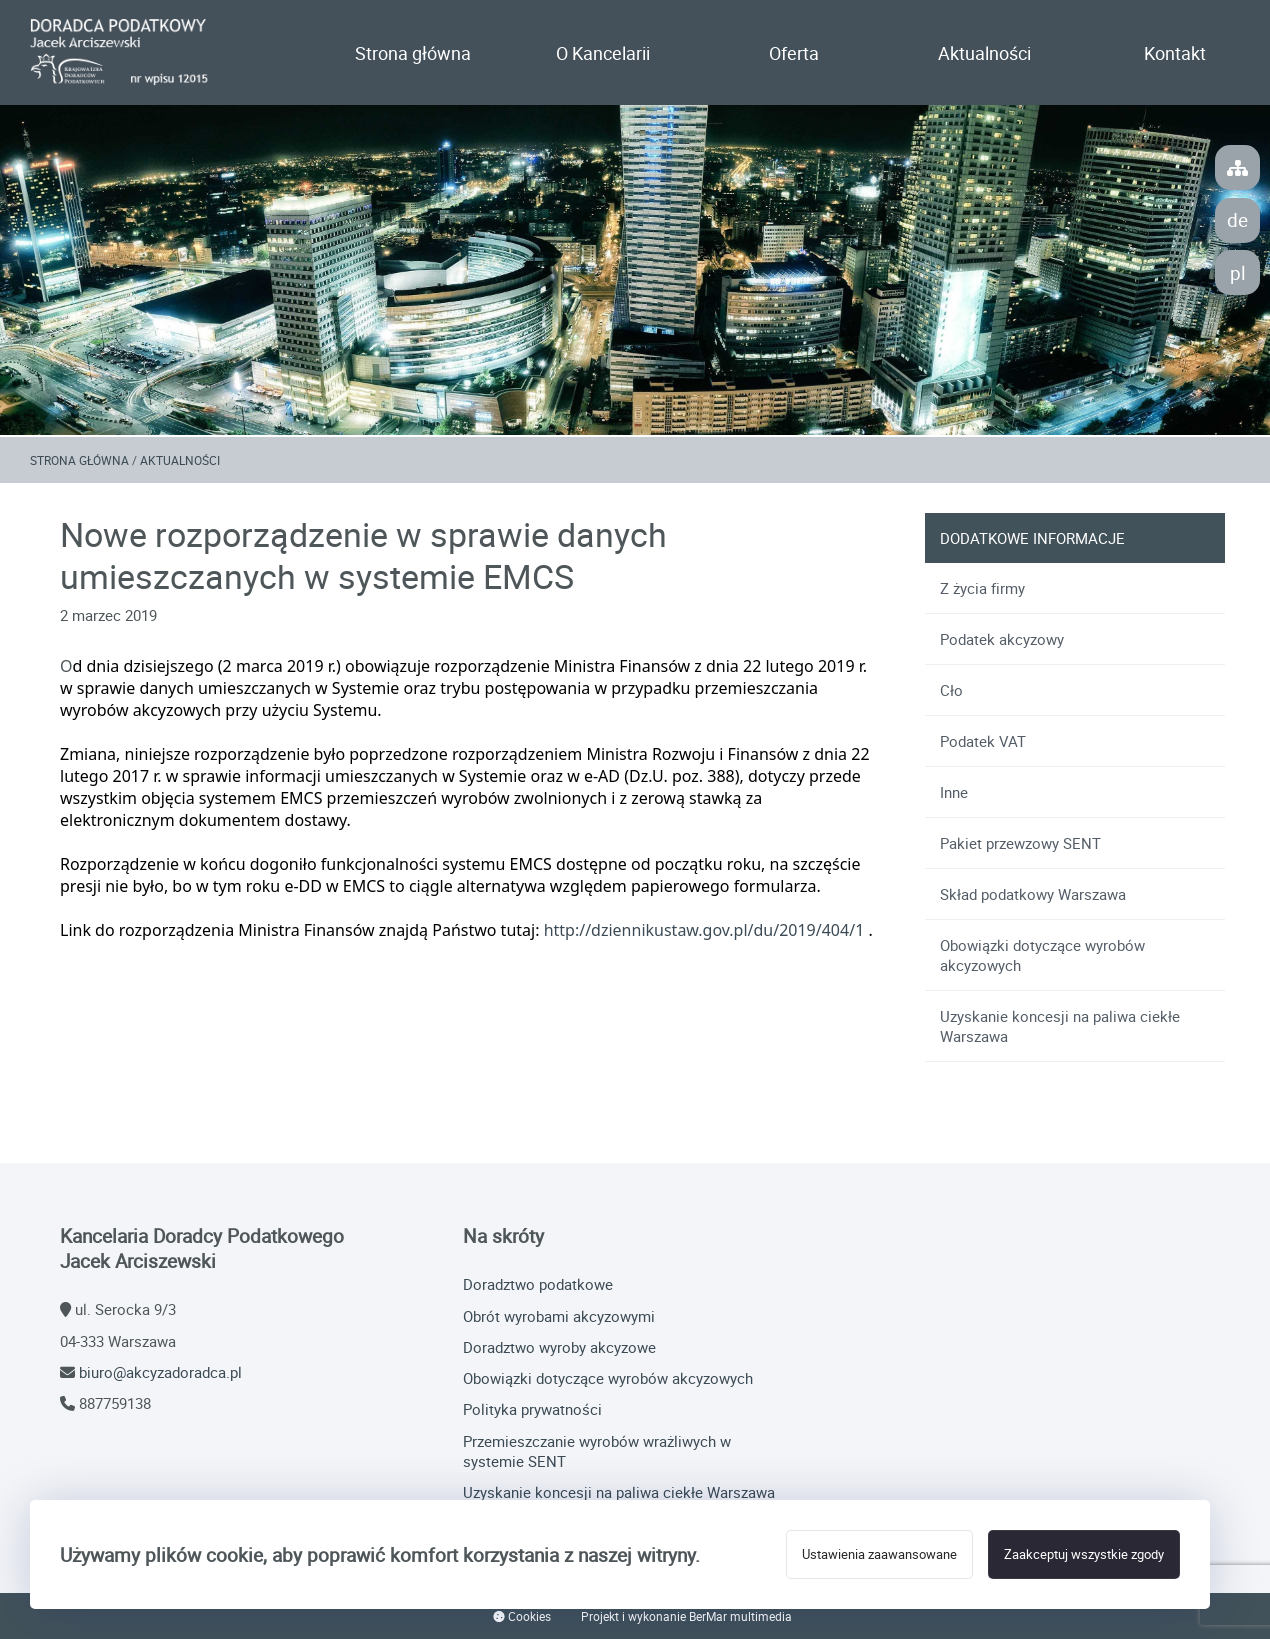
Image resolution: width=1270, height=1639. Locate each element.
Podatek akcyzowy (1002, 639)
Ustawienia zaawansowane (879, 1554)
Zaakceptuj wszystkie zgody (1084, 1554)
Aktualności (984, 53)
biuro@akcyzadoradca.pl (160, 1372)
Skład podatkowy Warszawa (1033, 894)
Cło (951, 690)
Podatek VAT (983, 741)
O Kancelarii (603, 53)
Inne (954, 792)
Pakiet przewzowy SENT (1020, 843)
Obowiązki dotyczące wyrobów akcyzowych (1042, 955)
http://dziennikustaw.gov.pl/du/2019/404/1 (704, 930)
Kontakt (1175, 53)
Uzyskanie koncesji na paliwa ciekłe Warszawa (1060, 1026)
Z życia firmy (982, 588)
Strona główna (413, 53)
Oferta (794, 53)
